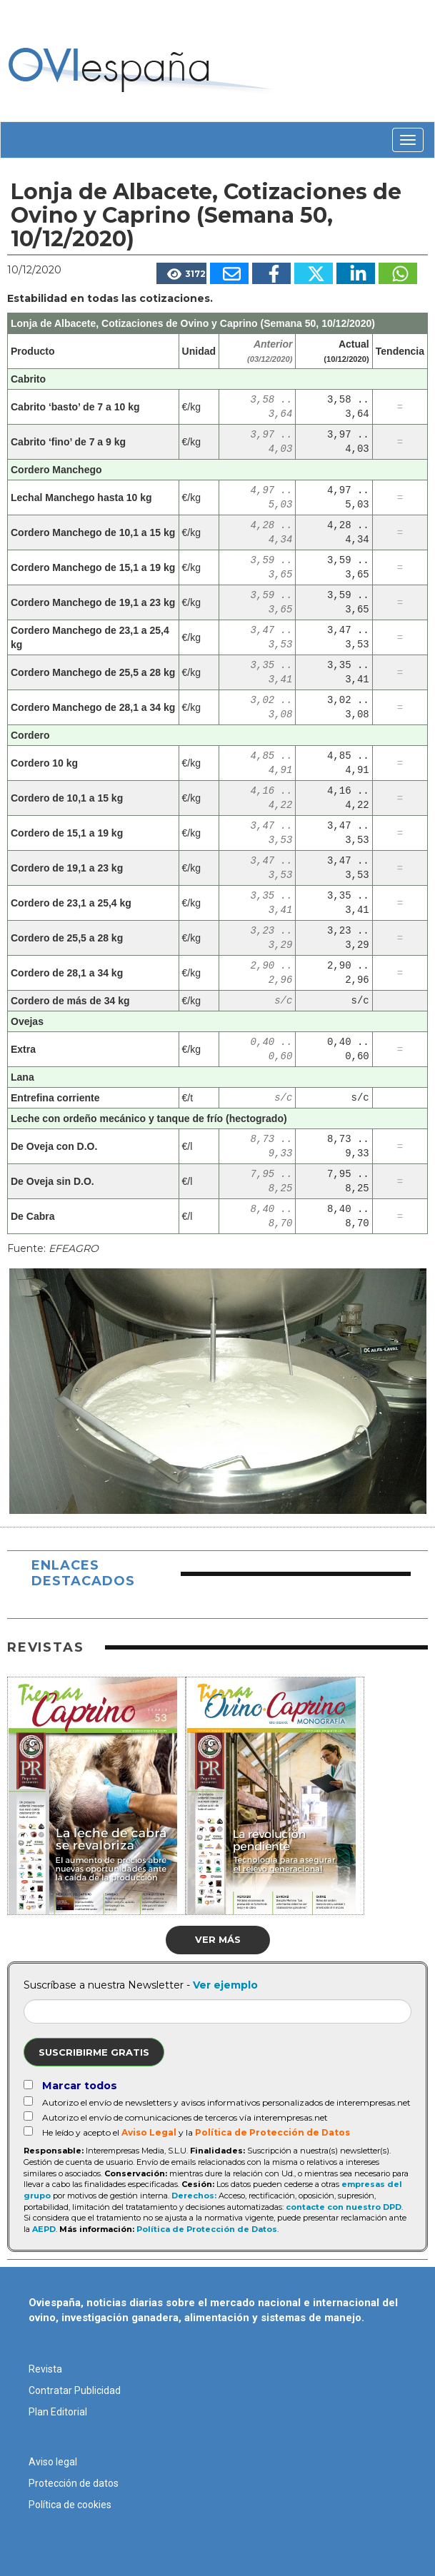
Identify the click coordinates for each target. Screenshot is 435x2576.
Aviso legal (53, 2462)
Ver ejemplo (225, 1985)
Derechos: (193, 2196)
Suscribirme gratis (94, 2052)
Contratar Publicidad (75, 2390)
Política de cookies (70, 2504)
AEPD (44, 2229)
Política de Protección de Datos (272, 2132)
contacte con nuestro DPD (343, 2207)
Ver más (218, 1939)
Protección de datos (74, 2483)
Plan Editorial (58, 2412)
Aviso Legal (148, 2132)
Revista (45, 2369)
